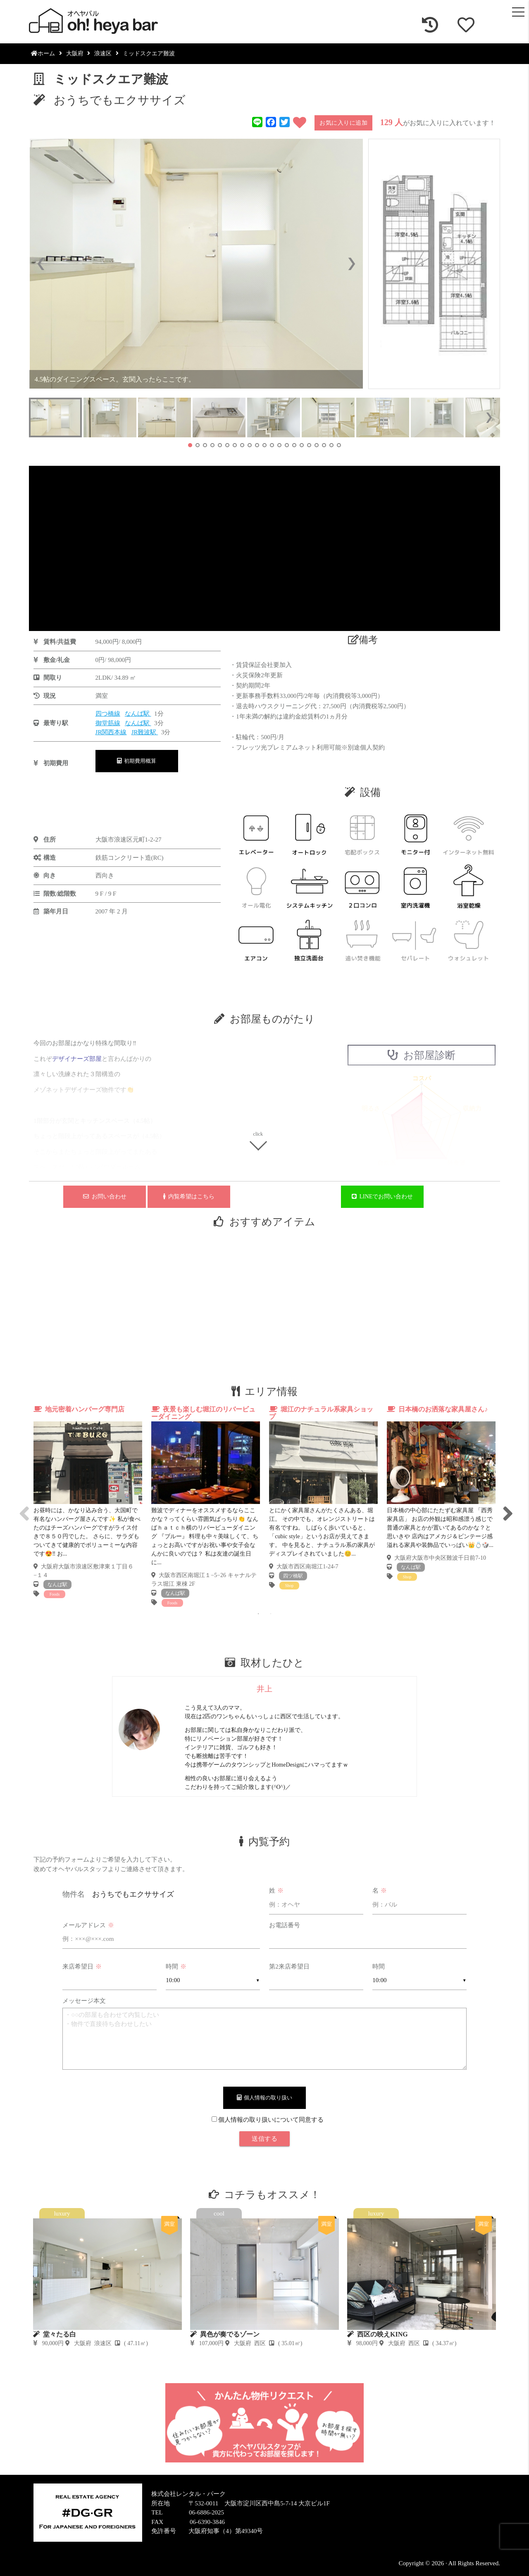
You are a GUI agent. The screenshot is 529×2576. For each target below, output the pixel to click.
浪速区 (103, 53)
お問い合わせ (104, 1196)
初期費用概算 (137, 761)
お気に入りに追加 (343, 123)
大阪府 (74, 53)
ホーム (43, 53)
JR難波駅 (144, 732)
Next (506, 1506)
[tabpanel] (88, 1502)
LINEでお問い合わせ (382, 1196)
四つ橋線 (107, 713)
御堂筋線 (107, 723)
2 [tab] (271, 1614)
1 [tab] (258, 1614)
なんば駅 (138, 713)
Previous (23, 1506)
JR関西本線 (111, 732)
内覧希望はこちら (188, 1196)
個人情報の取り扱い (265, 2097)
